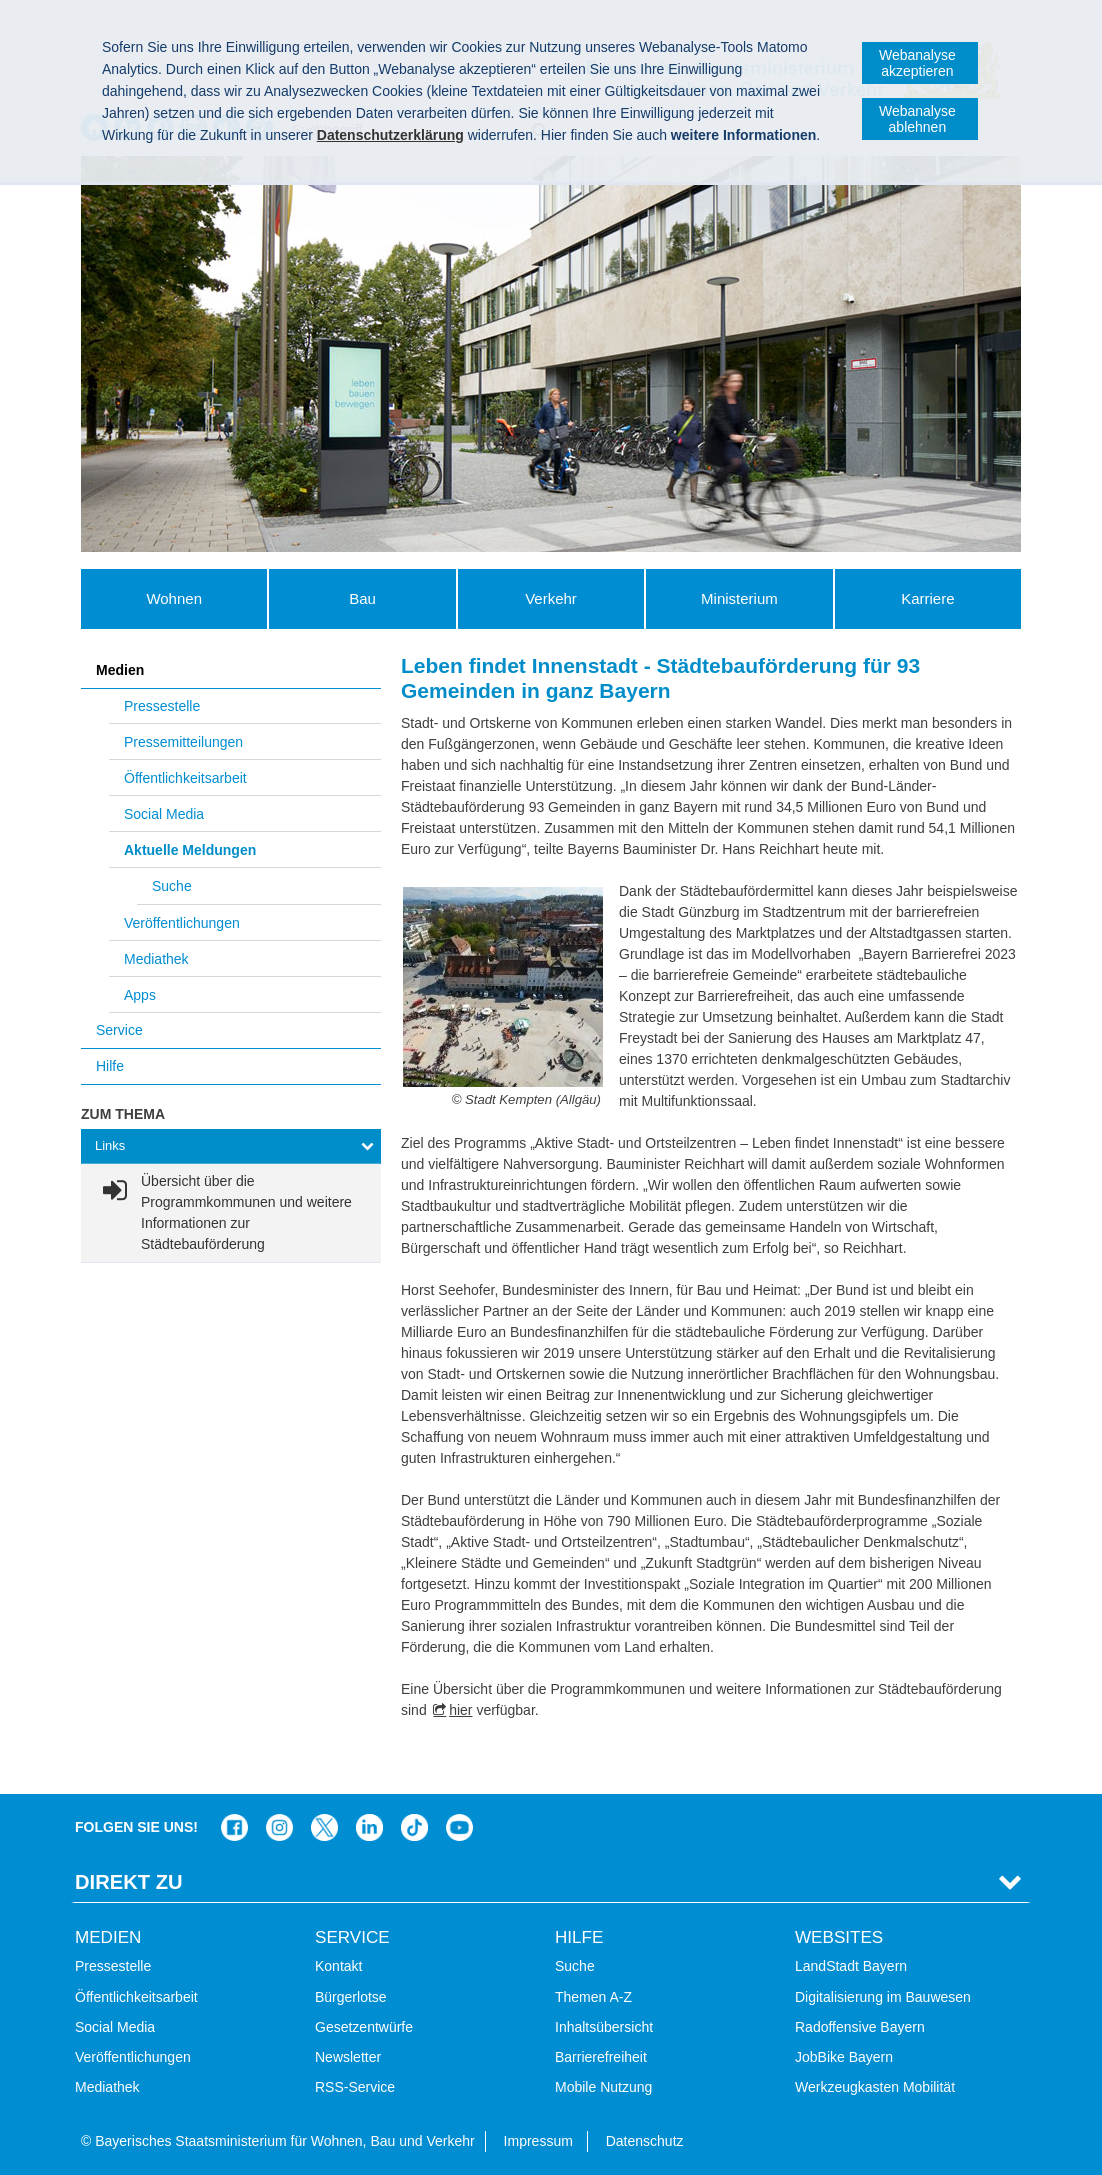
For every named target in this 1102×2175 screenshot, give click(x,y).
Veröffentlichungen (182, 923)
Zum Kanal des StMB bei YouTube (459, 1827)
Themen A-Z (593, 1997)
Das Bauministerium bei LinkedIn (369, 1827)
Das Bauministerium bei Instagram (279, 1827)
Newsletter (348, 2057)
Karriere (927, 598)
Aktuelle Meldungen (190, 850)
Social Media (164, 814)
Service (119, 1030)
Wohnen (174, 598)
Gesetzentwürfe (364, 2027)
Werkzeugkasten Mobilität (875, 2087)
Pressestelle (162, 706)
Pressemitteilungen (183, 742)
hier (460, 1710)
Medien (120, 670)
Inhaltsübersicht (604, 2027)
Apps (140, 995)
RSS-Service (355, 2087)
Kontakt (338, 1966)
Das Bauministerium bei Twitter (324, 1827)
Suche (172, 886)
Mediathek (156, 959)
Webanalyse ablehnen (917, 119)
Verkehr (551, 598)
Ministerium (739, 598)
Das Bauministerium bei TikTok (414, 1827)
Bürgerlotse (351, 1997)
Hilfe (110, 1066)
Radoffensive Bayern (860, 2027)
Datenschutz (645, 2141)
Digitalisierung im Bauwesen (883, 1997)
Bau (362, 598)
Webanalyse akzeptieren (917, 63)
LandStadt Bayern (851, 1966)
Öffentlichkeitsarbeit (185, 778)
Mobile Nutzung (603, 2087)
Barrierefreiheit (601, 2057)
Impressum (538, 2141)
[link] (231, 1213)
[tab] (231, 1146)
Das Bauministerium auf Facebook (234, 1827)
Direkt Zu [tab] (129, 1882)
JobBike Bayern (844, 2057)
